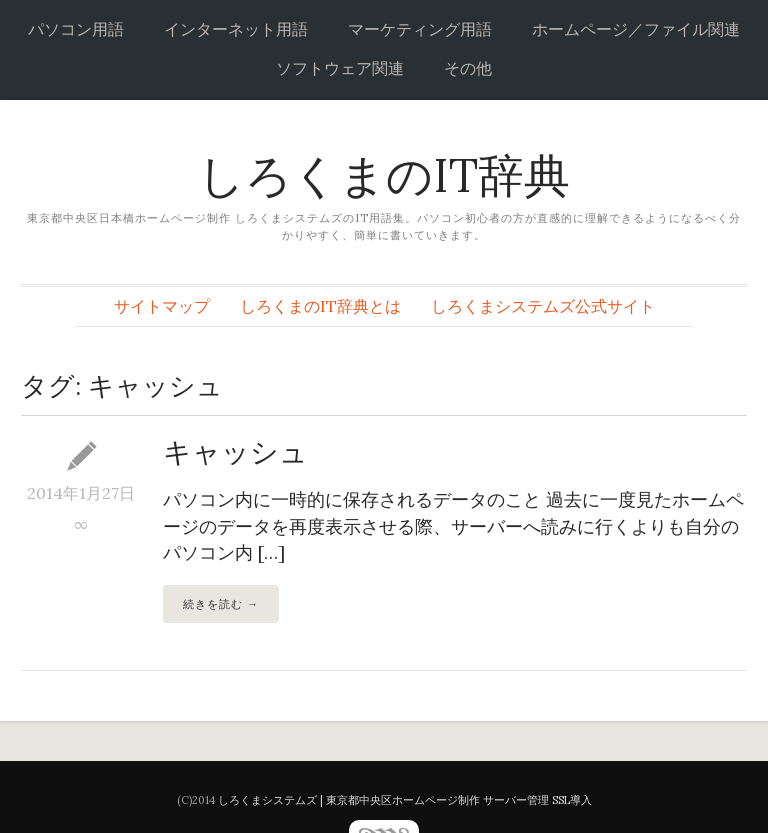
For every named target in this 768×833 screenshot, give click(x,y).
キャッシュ (235, 452)
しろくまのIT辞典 (384, 175)
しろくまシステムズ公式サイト (543, 306)
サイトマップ (162, 306)
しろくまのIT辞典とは (320, 306)
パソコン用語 (76, 29)
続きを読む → (221, 603)
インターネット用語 (236, 29)
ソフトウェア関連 (340, 68)
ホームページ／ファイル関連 (636, 29)
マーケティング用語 (420, 29)
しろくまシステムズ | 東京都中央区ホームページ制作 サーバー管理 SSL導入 (405, 800)
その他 (468, 68)
